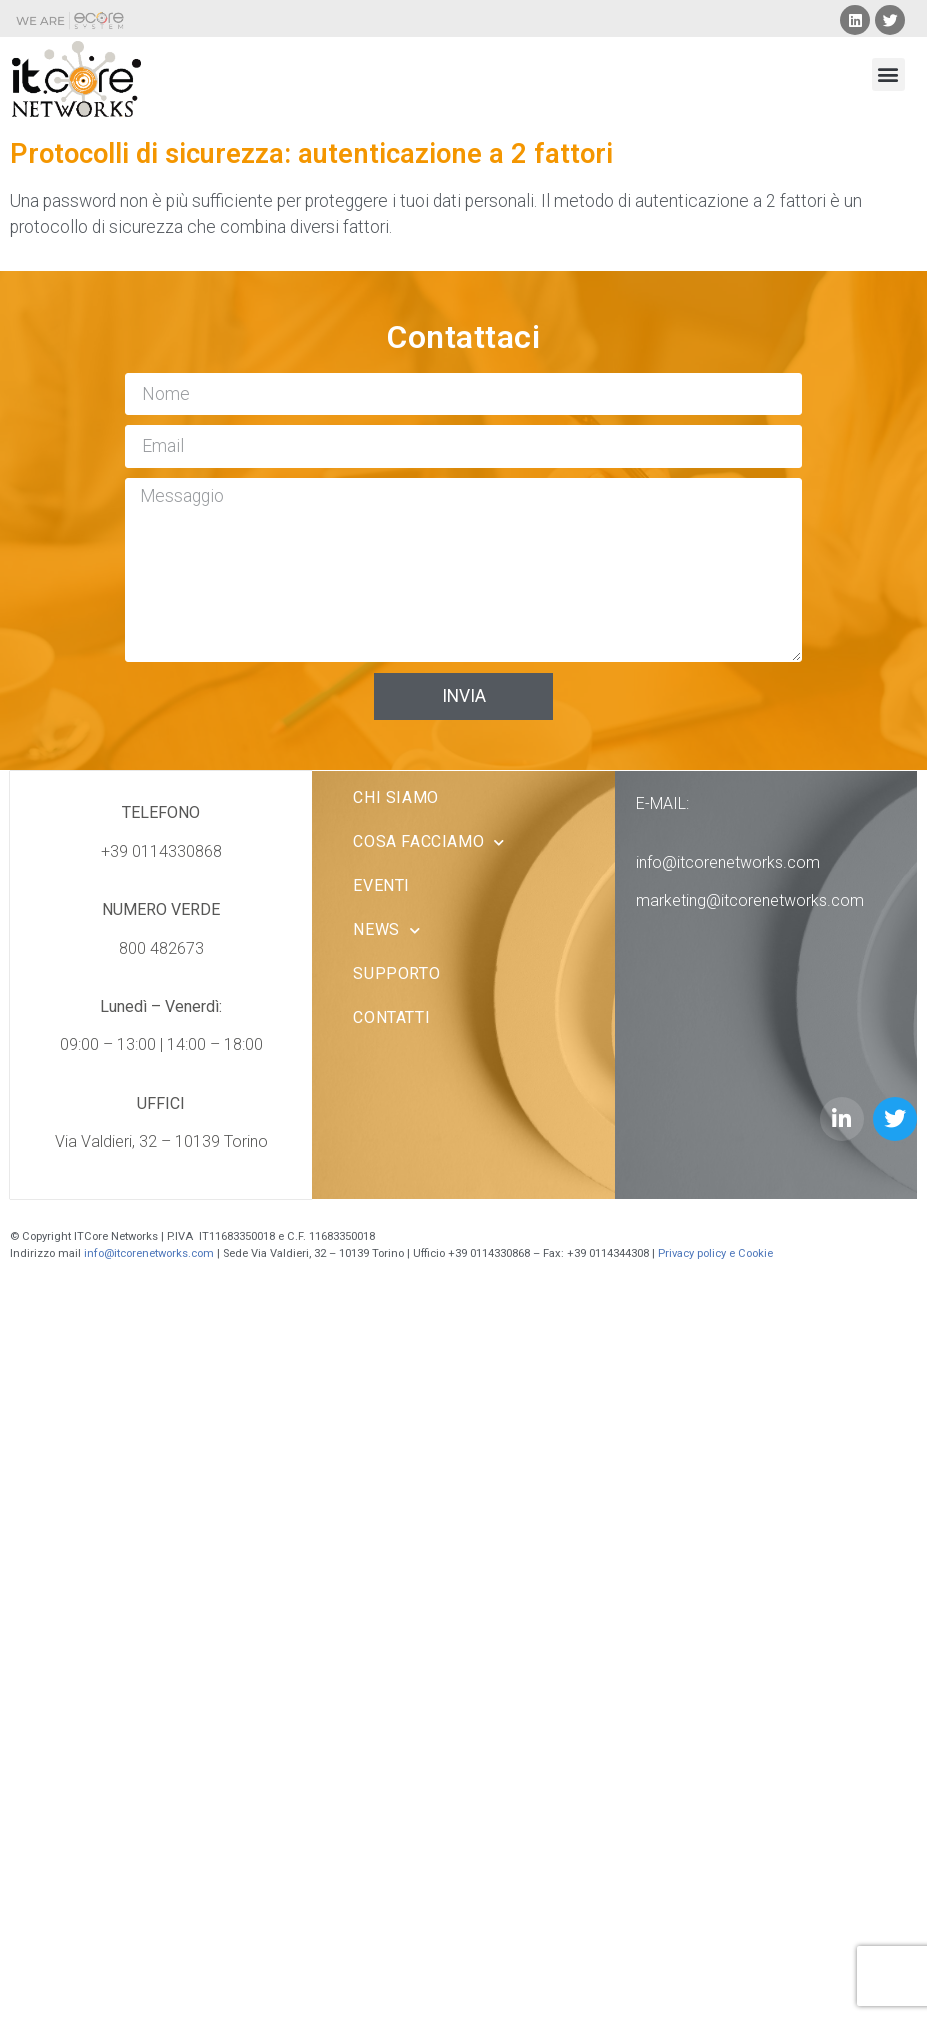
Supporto (396, 973)
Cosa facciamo (428, 842)
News (386, 930)
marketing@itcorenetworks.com (750, 900)
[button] (888, 74)
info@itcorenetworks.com (728, 862)
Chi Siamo (395, 797)
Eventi (381, 885)
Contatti (391, 1017)
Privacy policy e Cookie (717, 1253)
